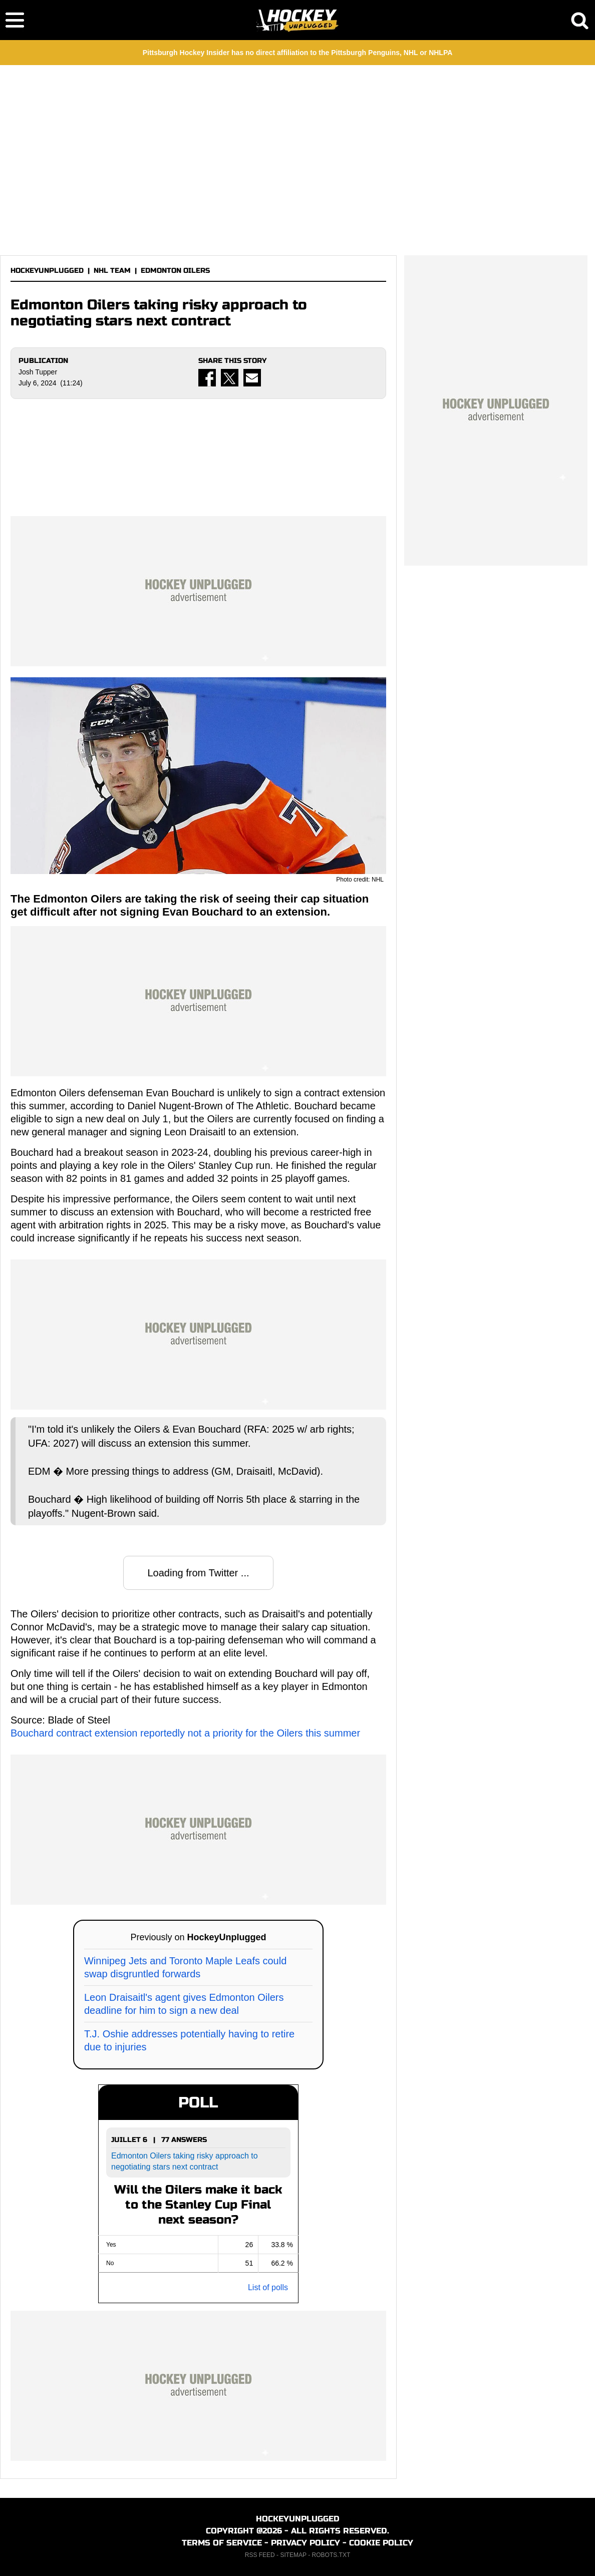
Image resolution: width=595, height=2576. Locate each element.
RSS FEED (260, 2554)
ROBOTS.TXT (331, 2554)
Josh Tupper (38, 372)
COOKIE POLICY (381, 2542)
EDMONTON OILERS (175, 270)
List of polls (268, 2287)
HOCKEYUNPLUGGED (47, 270)
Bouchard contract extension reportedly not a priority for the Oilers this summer (185, 1733)
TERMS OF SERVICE (222, 2542)
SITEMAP (293, 2554)
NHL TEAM (112, 270)
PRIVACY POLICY (305, 2542)
